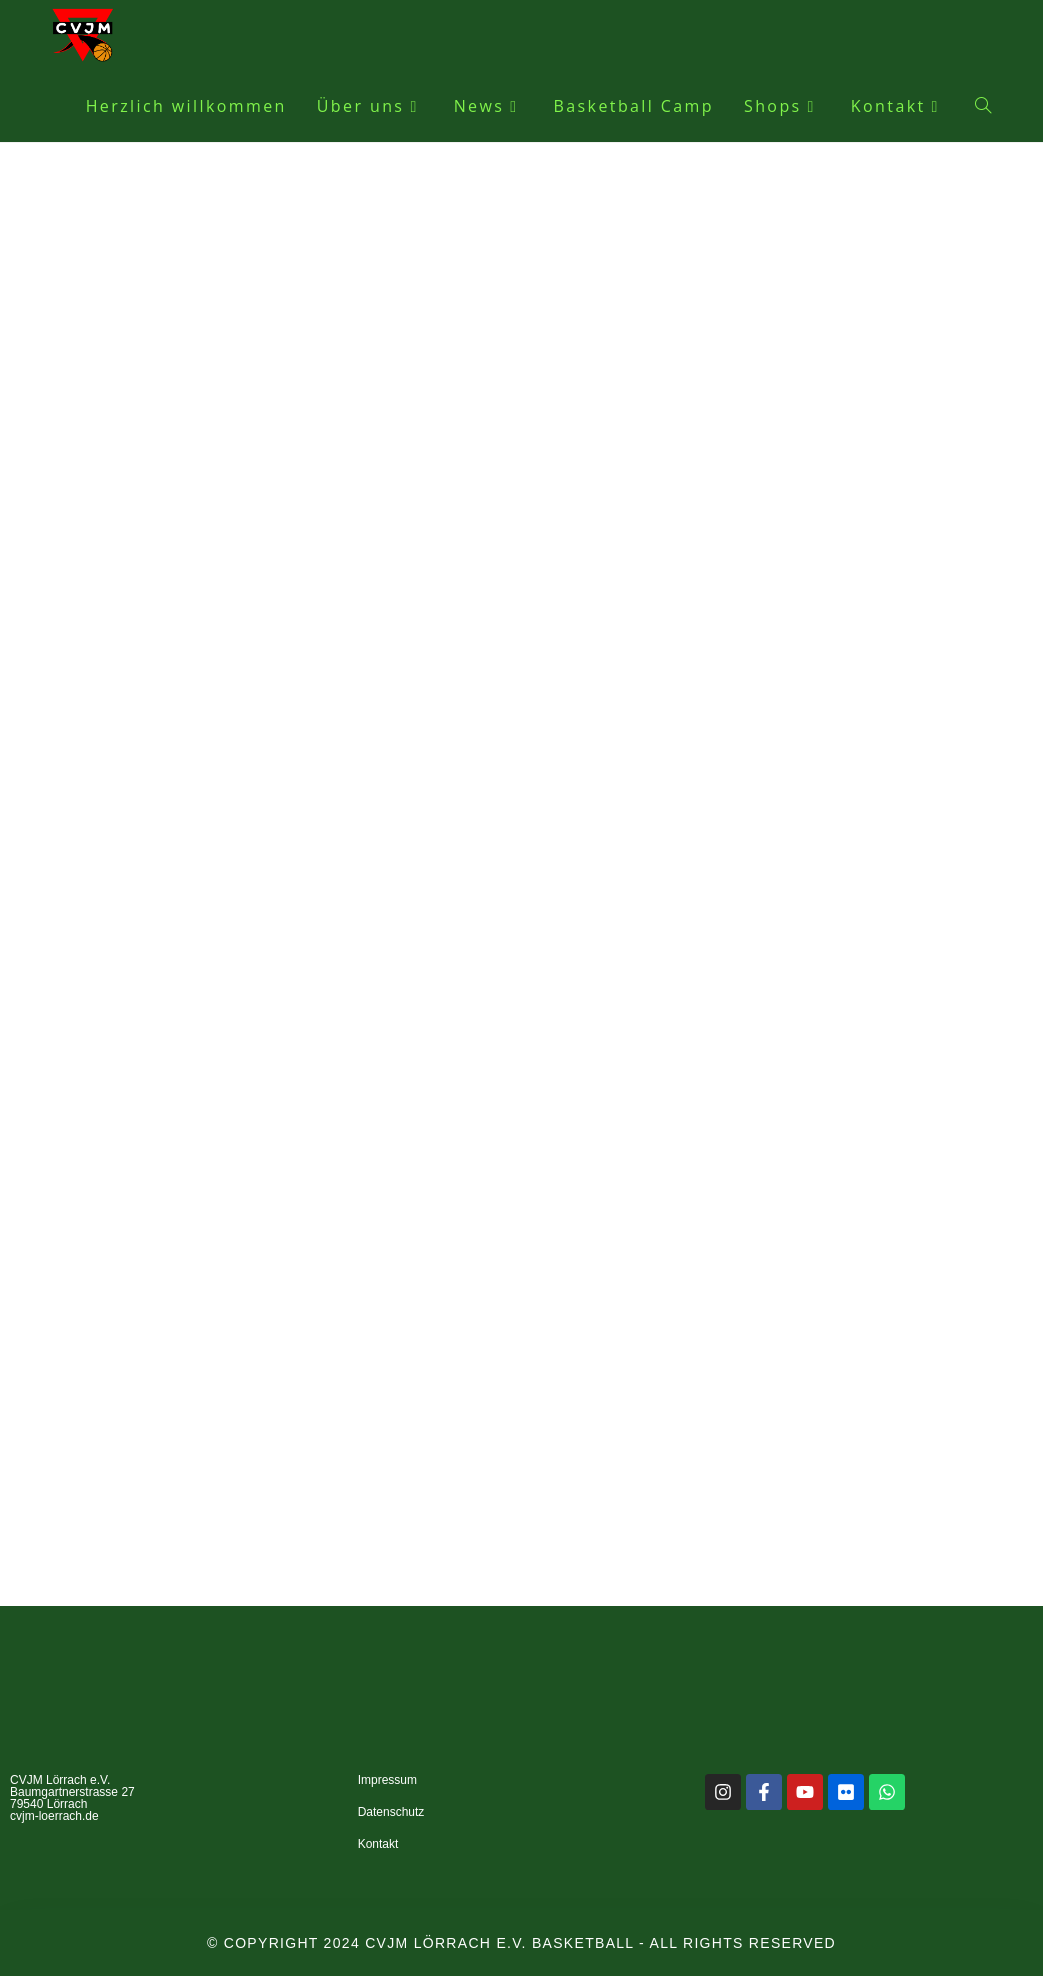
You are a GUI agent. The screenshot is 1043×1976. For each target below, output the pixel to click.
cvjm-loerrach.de (54, 1816)
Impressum (387, 1780)
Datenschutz (391, 1812)
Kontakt (378, 1844)
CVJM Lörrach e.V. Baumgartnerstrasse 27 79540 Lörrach (72, 1792)
